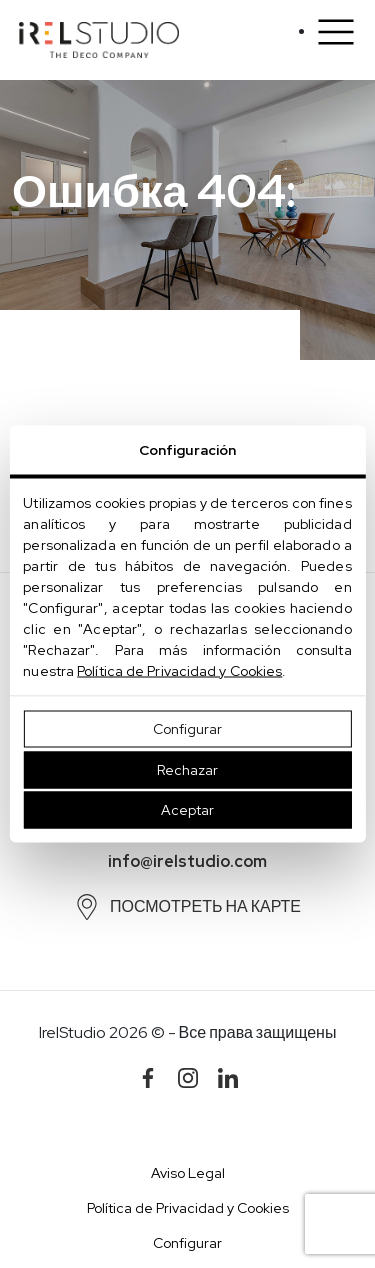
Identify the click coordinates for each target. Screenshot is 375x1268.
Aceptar (187, 810)
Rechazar (187, 769)
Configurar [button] (187, 1243)
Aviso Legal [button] (188, 1173)
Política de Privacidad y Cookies (179, 671)
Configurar (187, 729)
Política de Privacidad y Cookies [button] (188, 1208)
